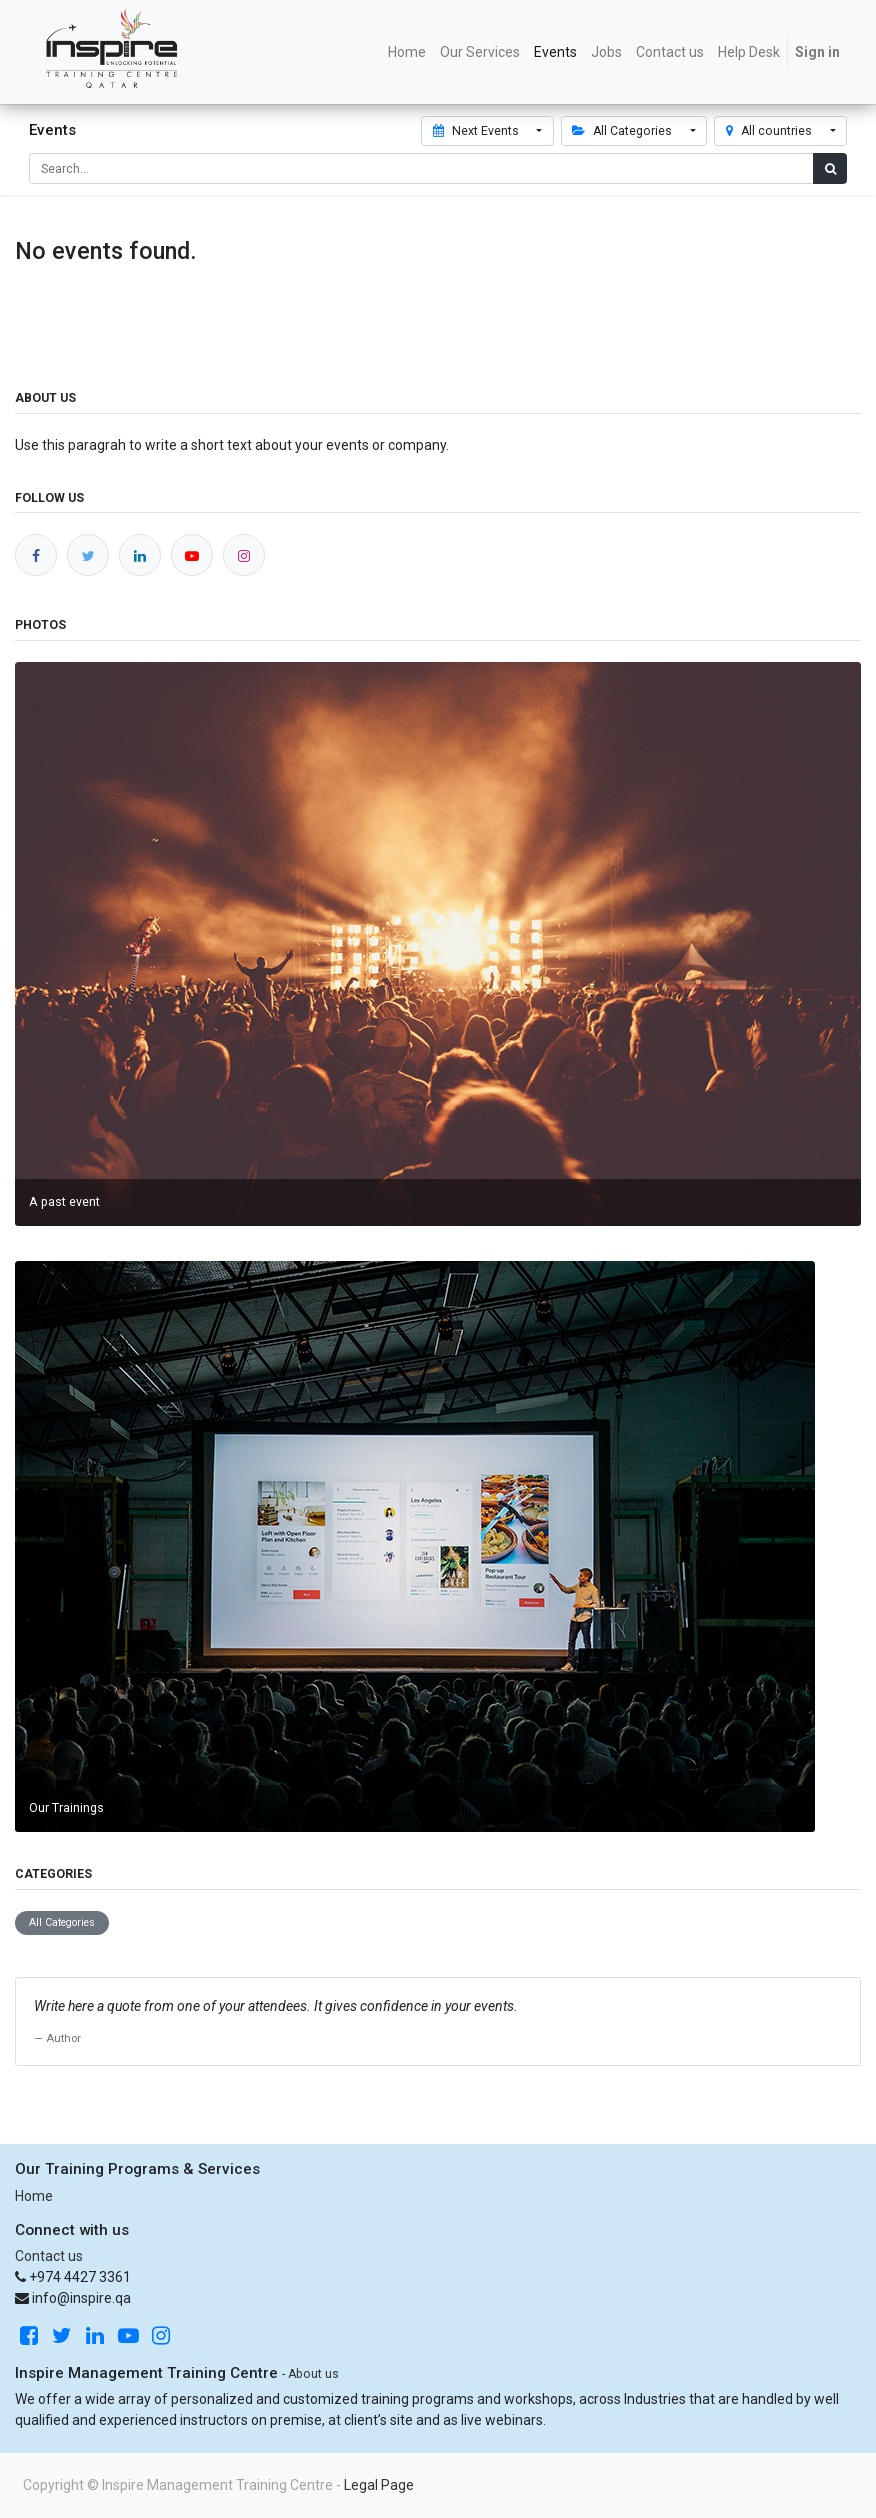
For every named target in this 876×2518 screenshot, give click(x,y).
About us (313, 2374)
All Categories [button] (623, 131)
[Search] (830, 168)
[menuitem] (407, 52)
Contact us (49, 2256)
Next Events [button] (477, 131)
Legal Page (379, 2485)
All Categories (62, 1922)
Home (34, 2196)
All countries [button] (770, 131)
